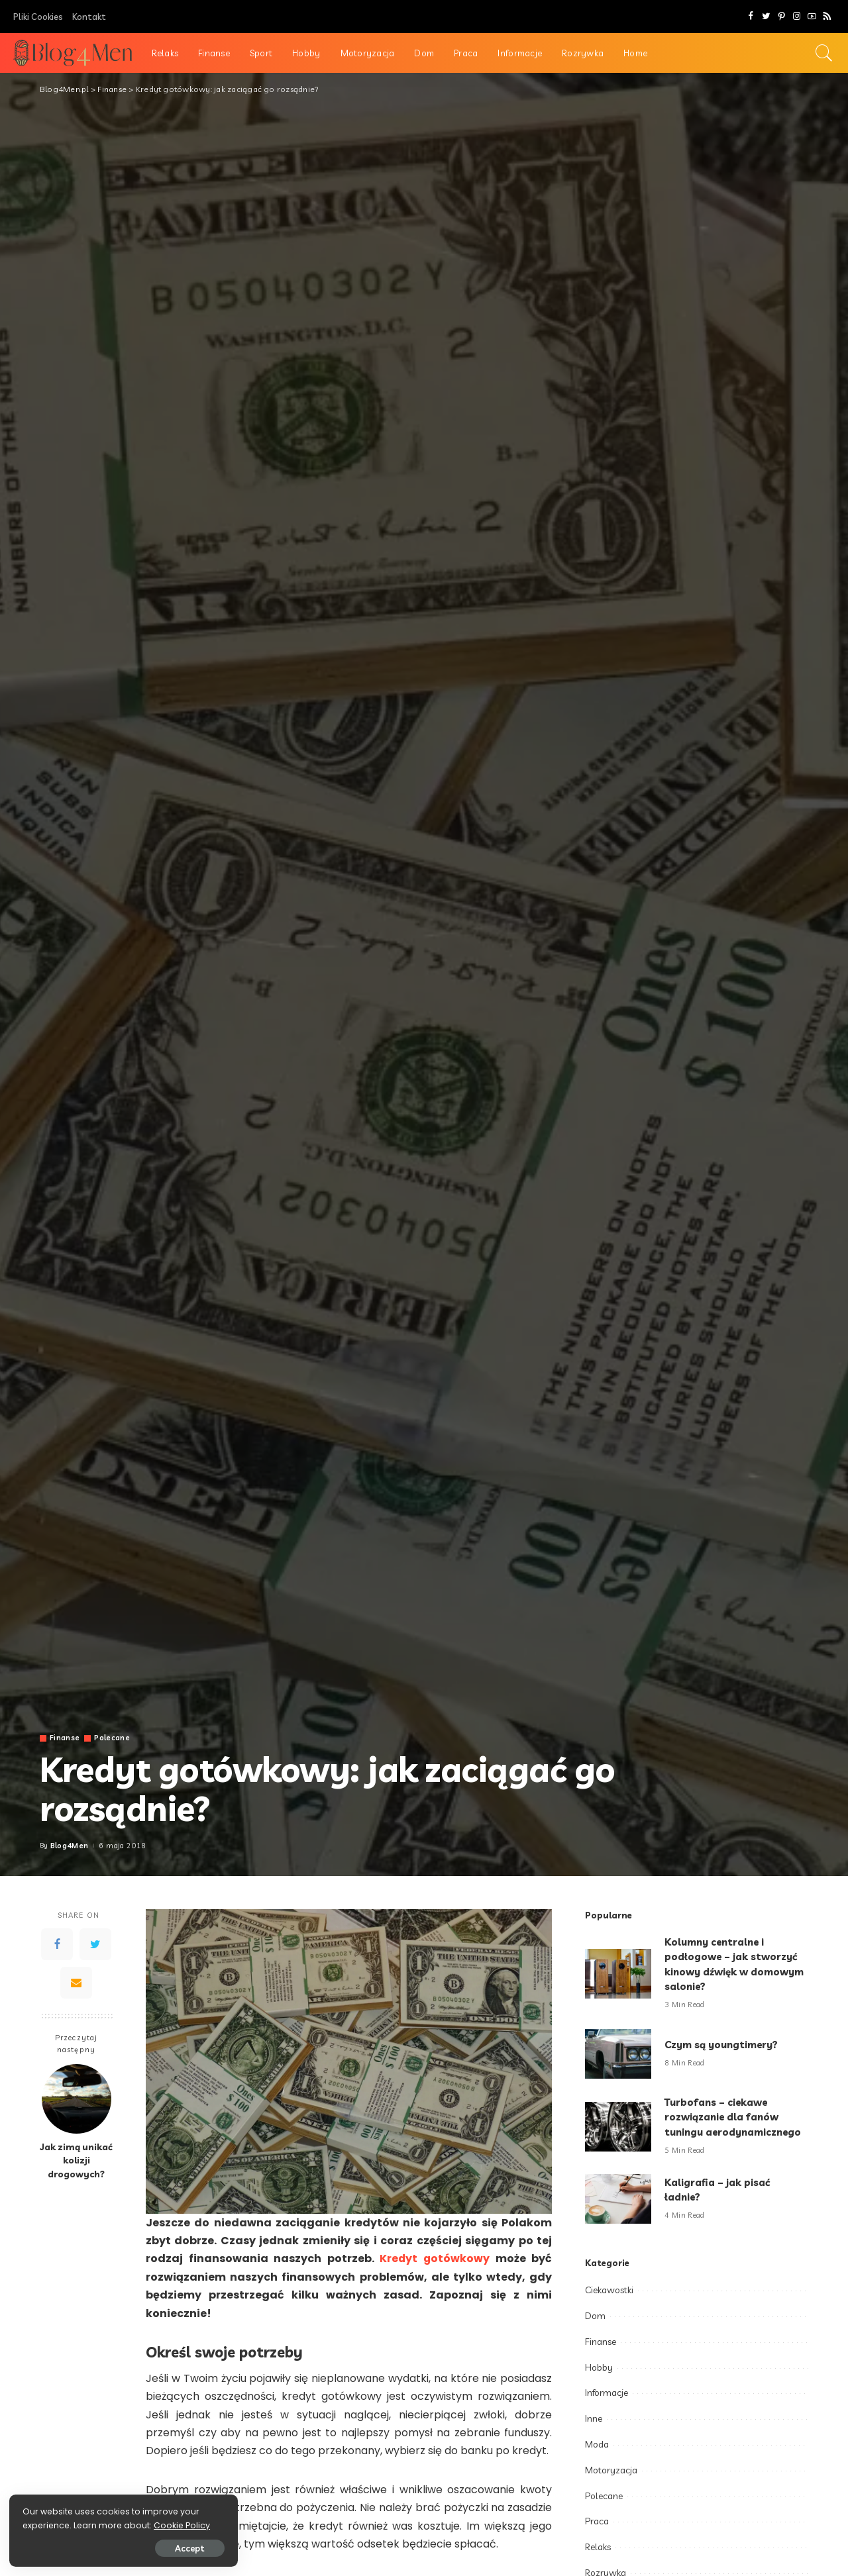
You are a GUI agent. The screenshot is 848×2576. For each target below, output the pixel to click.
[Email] (76, 1983)
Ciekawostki (609, 2290)
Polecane (112, 1738)
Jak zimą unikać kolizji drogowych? (76, 2160)
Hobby (599, 2367)
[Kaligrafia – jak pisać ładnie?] (618, 2199)
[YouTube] (812, 16)
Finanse (65, 1738)
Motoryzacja (611, 2470)
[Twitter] (766, 16)
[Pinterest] (781, 16)
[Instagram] (796, 16)
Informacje (606, 2393)
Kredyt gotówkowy (434, 2258)
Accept (161, 2547)
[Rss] (827, 16)
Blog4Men (69, 1846)
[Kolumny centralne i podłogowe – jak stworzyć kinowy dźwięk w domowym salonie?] (618, 1974)
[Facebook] (751, 16)
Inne (593, 2418)
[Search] (824, 53)
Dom (595, 2316)
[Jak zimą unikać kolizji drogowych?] (76, 2099)
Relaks (598, 2547)
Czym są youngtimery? (722, 2044)
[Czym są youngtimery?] (618, 2054)
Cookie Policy (51, 2524)
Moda (597, 2444)
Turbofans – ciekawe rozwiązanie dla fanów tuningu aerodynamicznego (734, 2117)
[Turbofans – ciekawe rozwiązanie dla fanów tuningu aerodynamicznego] (618, 2127)
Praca (597, 2521)
